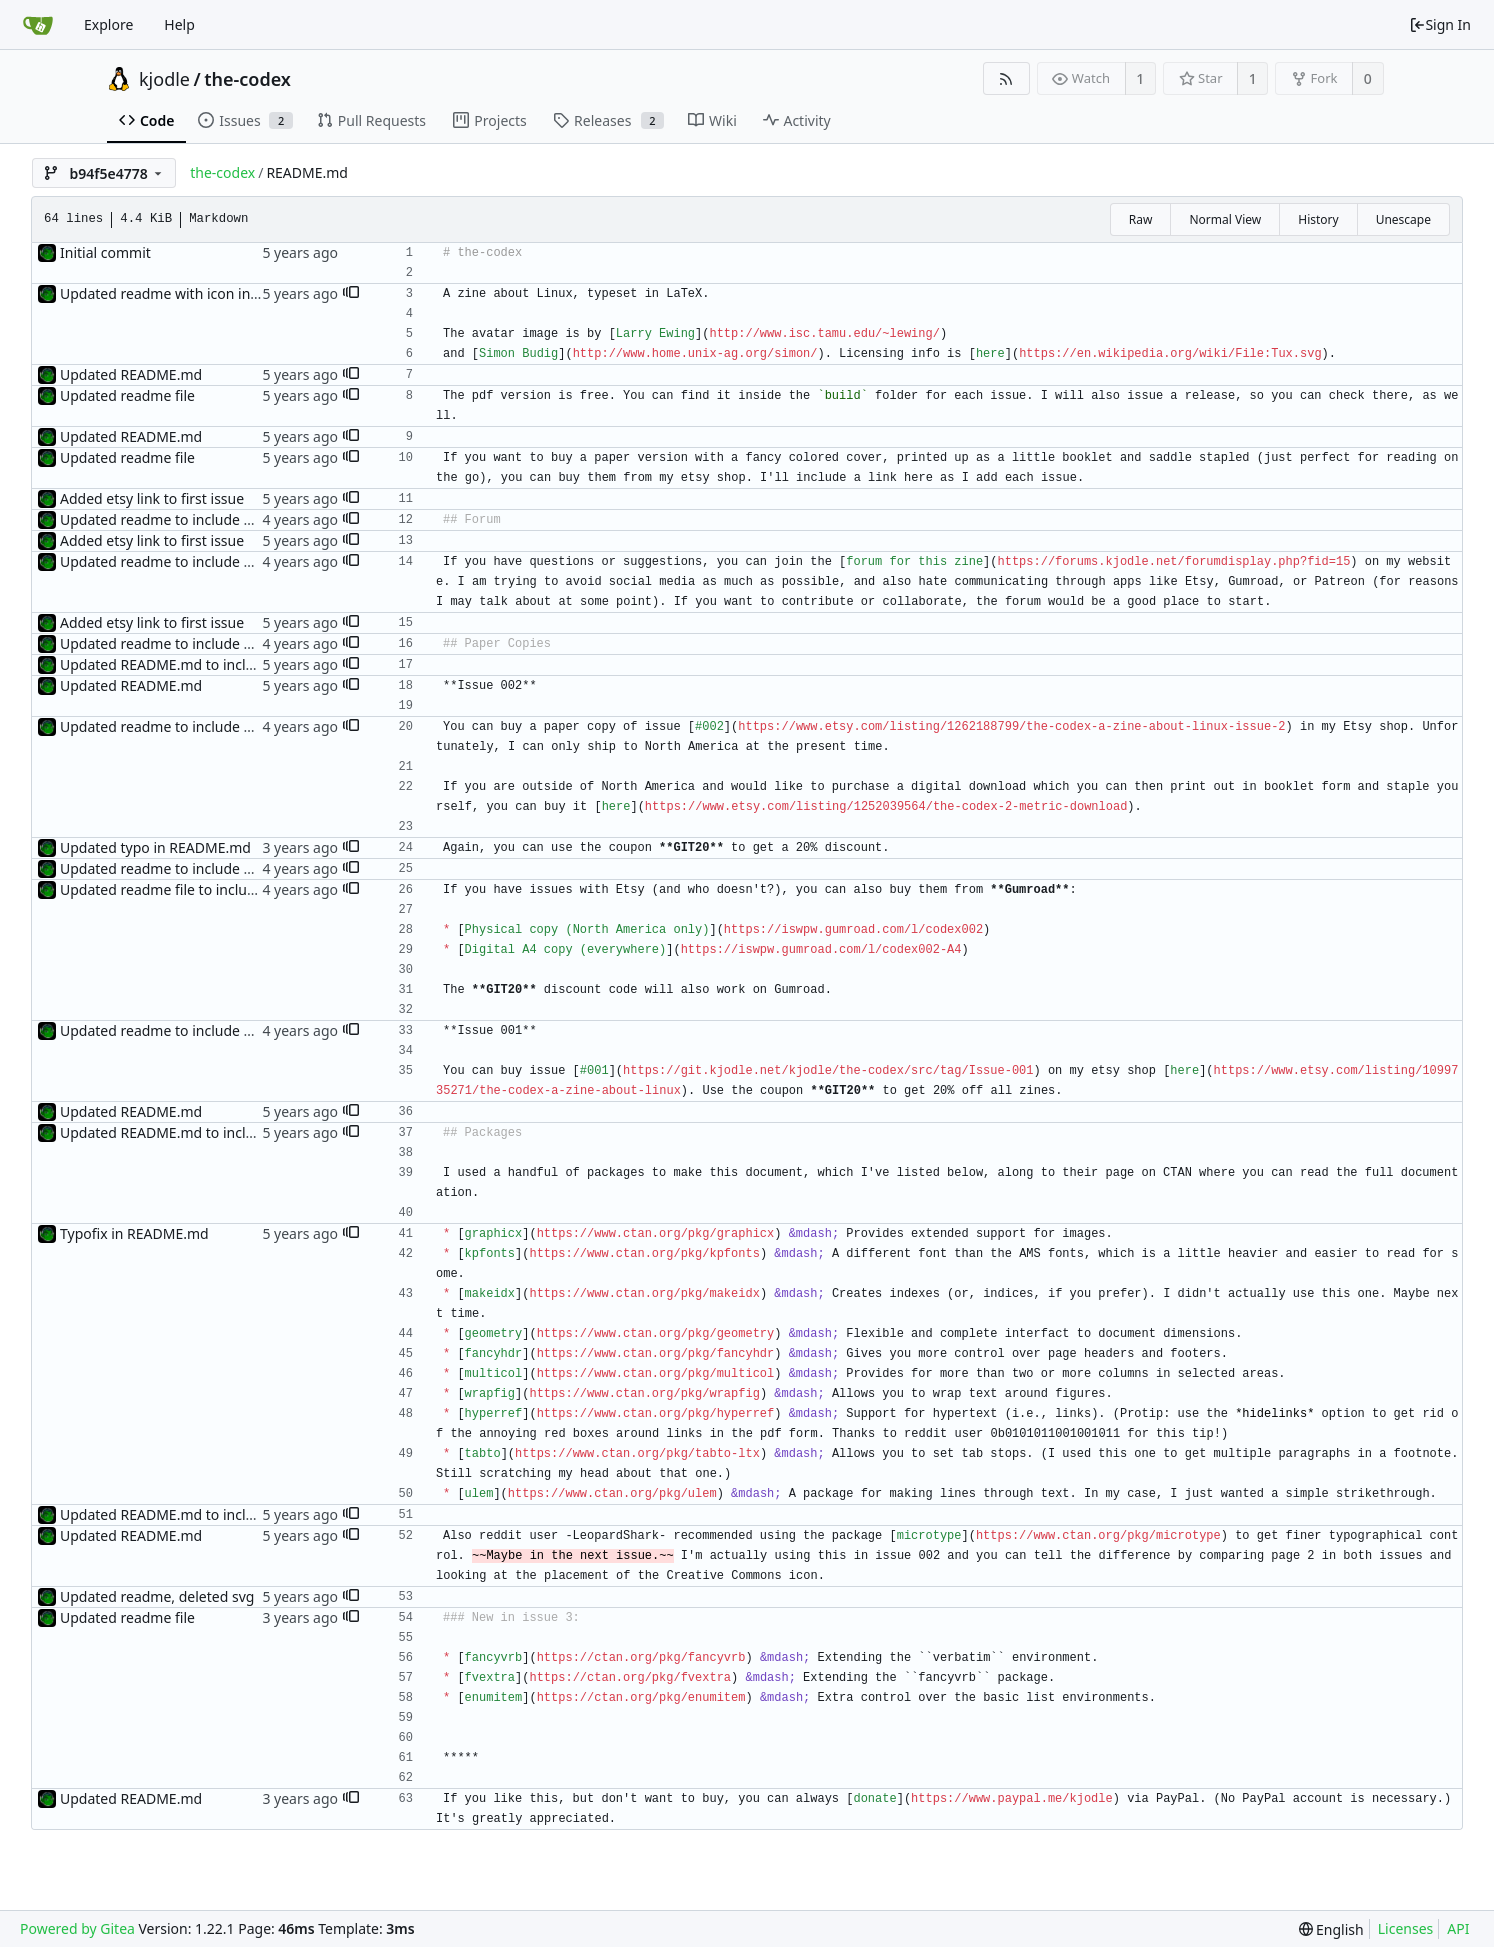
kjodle (164, 79)
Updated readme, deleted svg (157, 1596)
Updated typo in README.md (155, 847)
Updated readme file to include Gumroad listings (220, 889)
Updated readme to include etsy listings (190, 519)
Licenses (1406, 1928)
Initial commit (105, 252)
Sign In (1440, 24)
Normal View (1225, 219)
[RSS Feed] (1006, 78)
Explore (108, 24)
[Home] (38, 25)
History (1318, 219)
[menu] (1331, 1929)
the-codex (247, 79)
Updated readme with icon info (162, 293)
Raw (1141, 219)
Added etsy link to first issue (152, 498)
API (1458, 1928)
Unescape (1403, 219)
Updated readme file (127, 395)
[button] (351, 294)
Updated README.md (131, 374)
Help (179, 24)
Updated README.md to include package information (235, 664)
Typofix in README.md (134, 1233)
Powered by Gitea (77, 1928)
